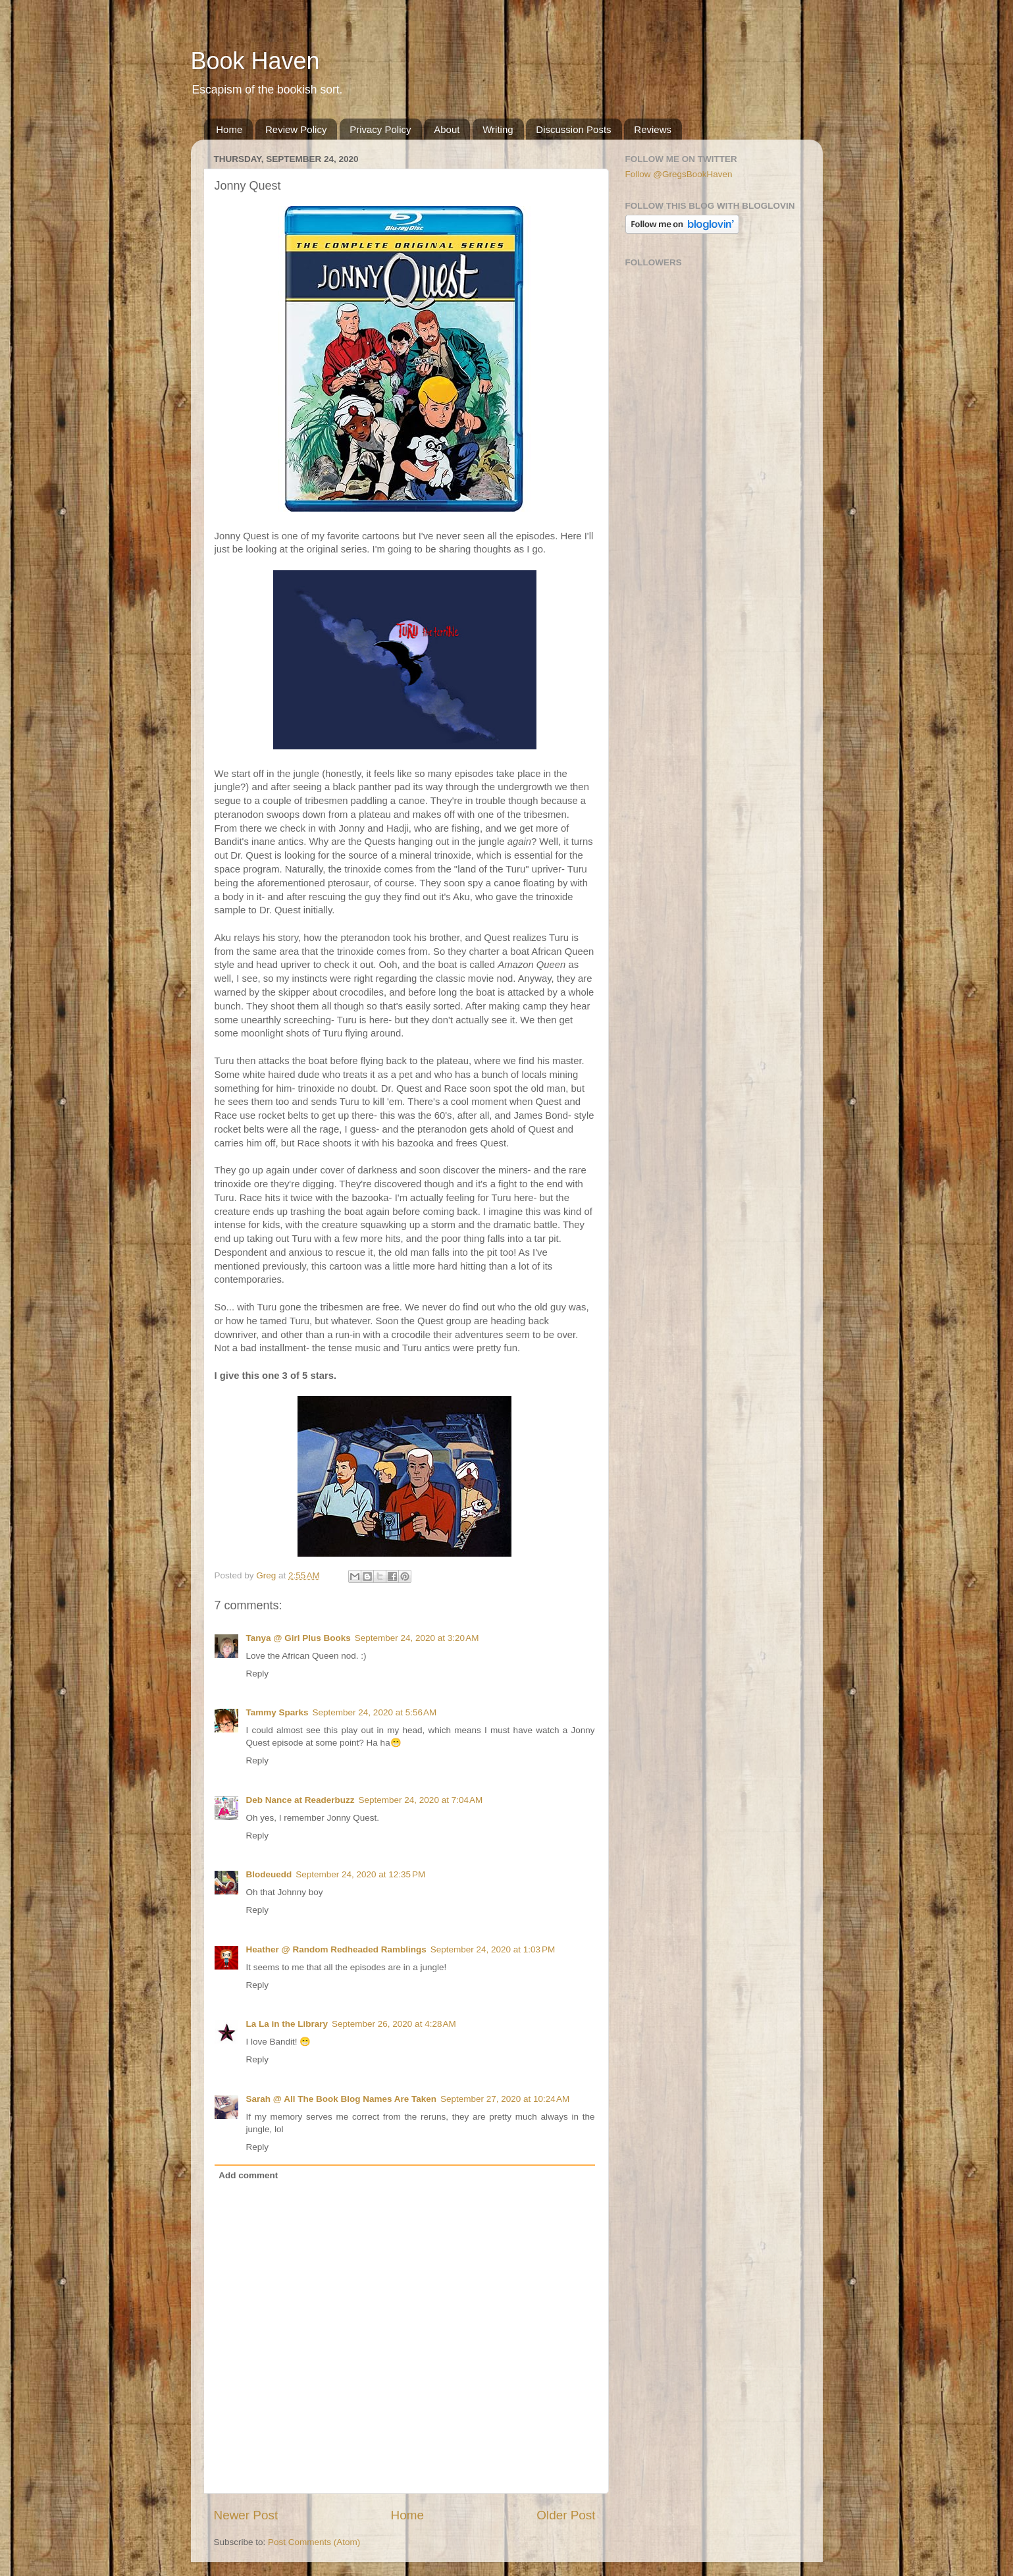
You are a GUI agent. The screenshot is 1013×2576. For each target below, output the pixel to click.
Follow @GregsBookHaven (679, 174)
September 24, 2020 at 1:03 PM (493, 1949)
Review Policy (295, 129)
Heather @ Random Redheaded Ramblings (336, 1949)
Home (229, 129)
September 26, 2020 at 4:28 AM (394, 2024)
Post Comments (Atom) (314, 2542)
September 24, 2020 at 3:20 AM (417, 1638)
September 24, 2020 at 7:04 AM (421, 1800)
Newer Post (246, 2515)
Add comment (248, 2175)
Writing (497, 129)
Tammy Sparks (277, 1712)
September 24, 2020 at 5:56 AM (375, 1712)
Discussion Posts (573, 129)
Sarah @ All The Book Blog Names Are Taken (341, 2099)
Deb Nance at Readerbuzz (300, 1800)
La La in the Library (287, 2024)
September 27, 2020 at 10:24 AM (504, 2099)
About (446, 129)
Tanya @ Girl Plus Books (298, 1638)
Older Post (565, 2515)
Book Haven (255, 60)
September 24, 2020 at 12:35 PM (360, 1874)
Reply (257, 1673)
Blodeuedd (269, 1874)
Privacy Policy (380, 129)
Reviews (652, 129)
